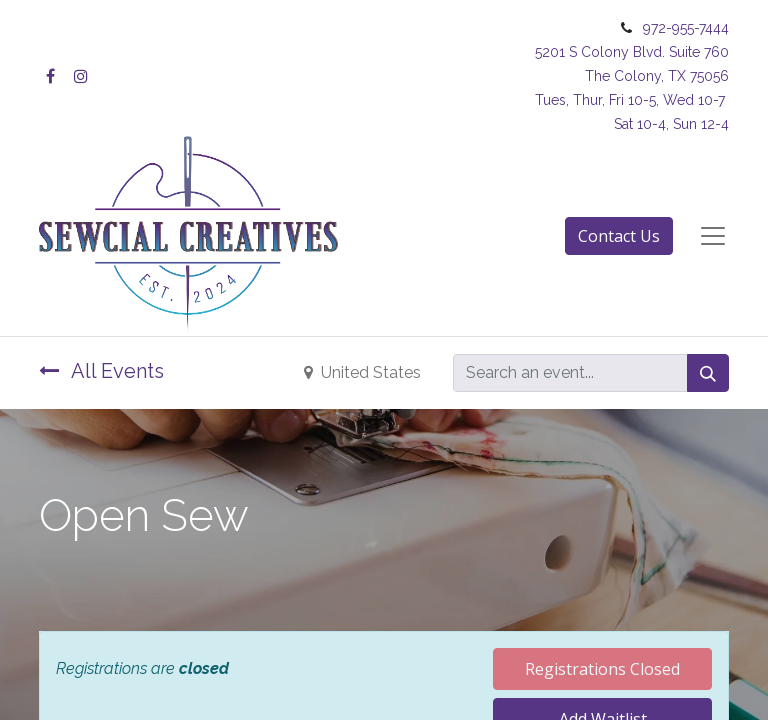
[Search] (708, 373)
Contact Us (619, 236)
